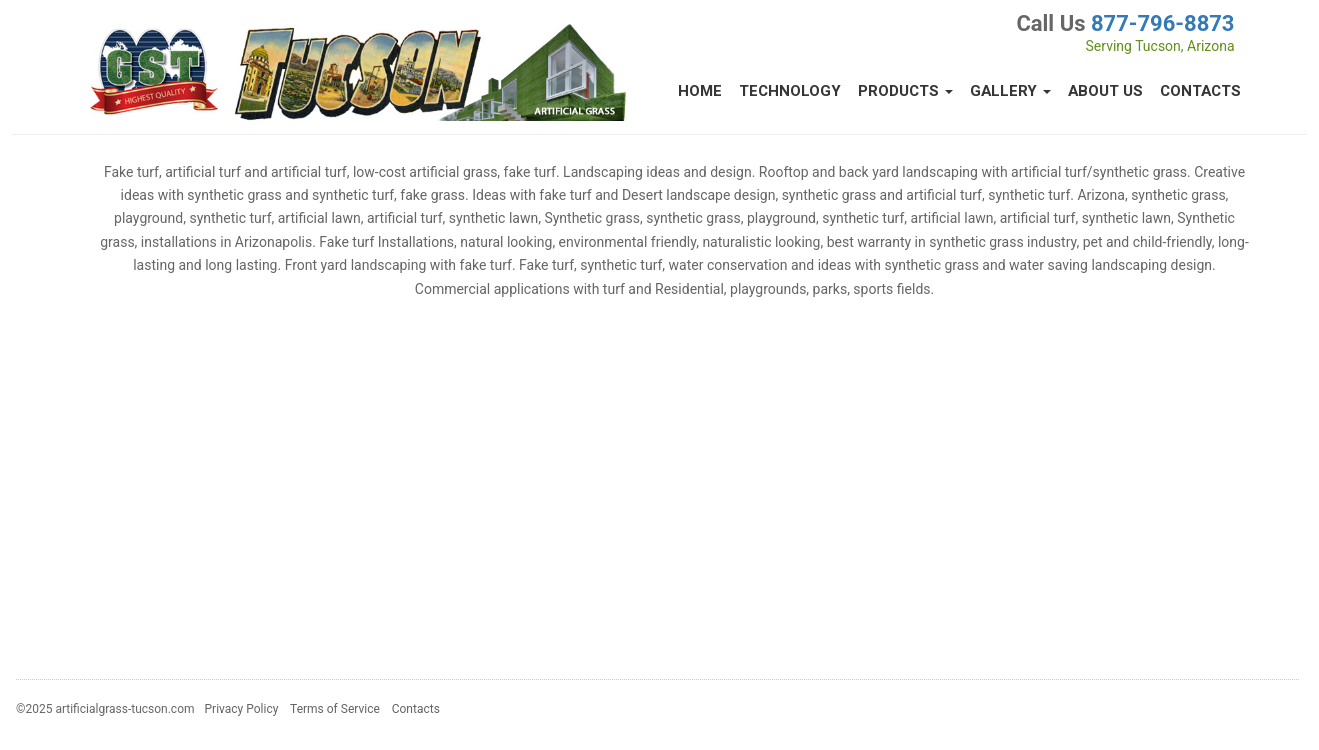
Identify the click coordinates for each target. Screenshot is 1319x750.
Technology (790, 91)
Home (700, 91)
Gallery (1010, 91)
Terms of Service (335, 709)
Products (905, 91)
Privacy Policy (242, 709)
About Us (1105, 91)
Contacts (1200, 91)
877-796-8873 (1163, 23)
